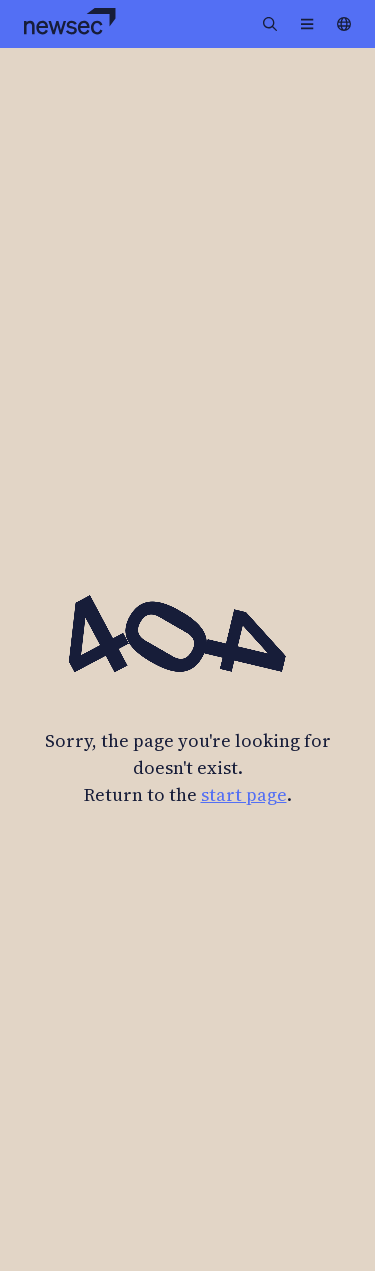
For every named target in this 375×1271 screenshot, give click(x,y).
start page (244, 794)
